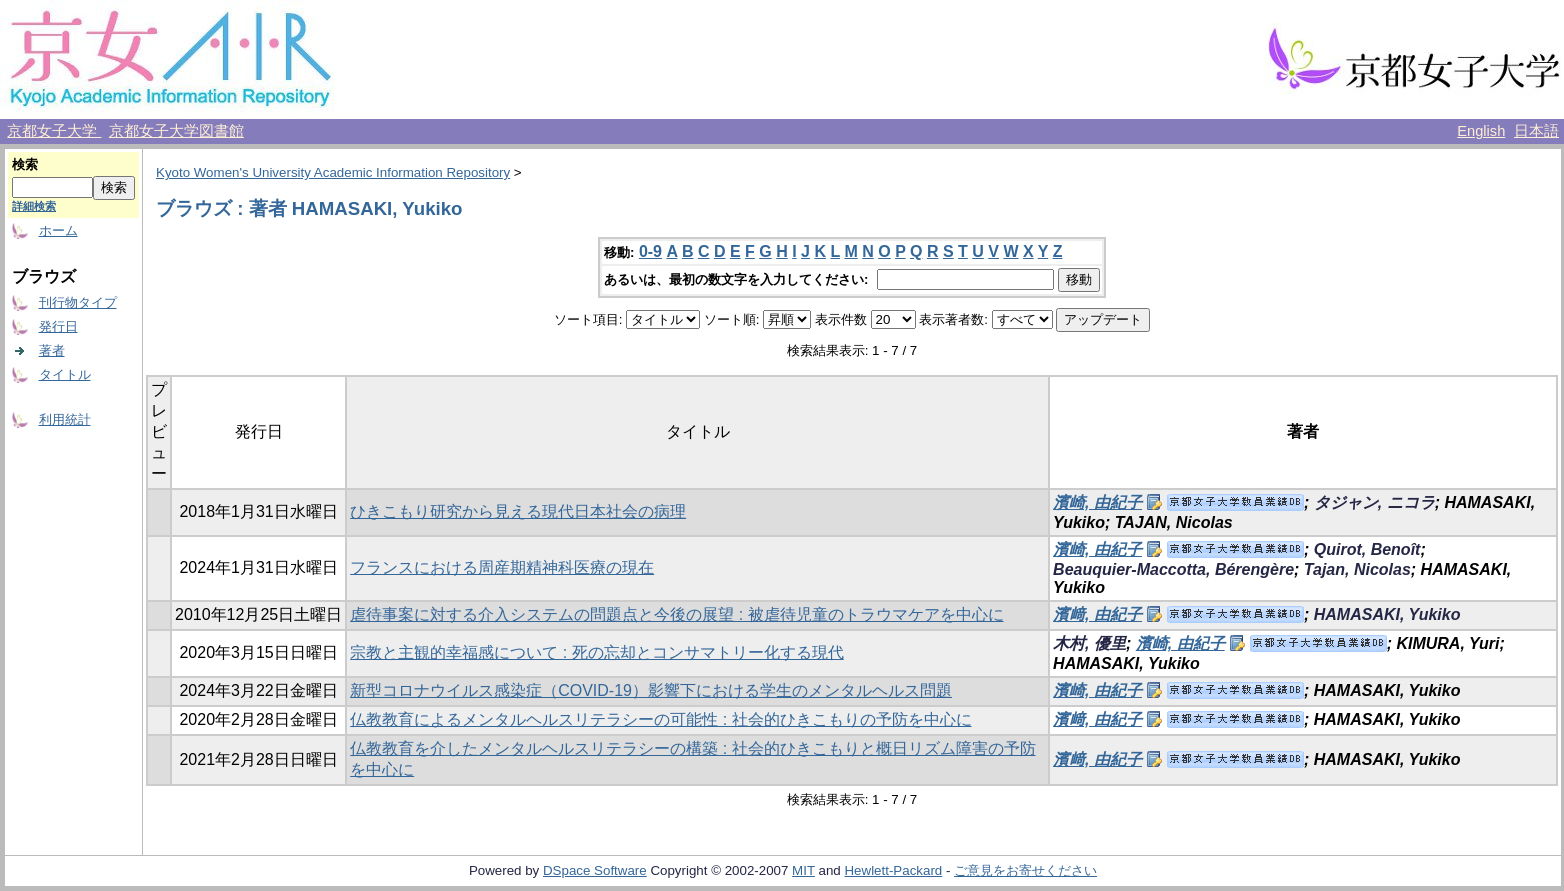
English (1481, 131)
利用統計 (65, 419)
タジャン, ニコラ (1374, 502)
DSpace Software (595, 870)
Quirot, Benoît (1367, 549)
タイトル (65, 374)
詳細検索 (34, 206)
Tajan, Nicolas (1357, 569)
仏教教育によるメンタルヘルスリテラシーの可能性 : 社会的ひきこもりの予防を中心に (660, 719)
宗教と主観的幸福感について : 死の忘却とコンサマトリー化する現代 (596, 652)
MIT (803, 870)
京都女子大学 (54, 131)
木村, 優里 (1089, 643)
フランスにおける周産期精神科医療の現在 (502, 567)
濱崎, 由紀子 (1097, 502)
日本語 (1536, 131)
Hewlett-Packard (893, 870)
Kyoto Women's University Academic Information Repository (333, 172)
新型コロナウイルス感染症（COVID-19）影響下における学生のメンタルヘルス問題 (651, 690)
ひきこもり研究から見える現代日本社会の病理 (518, 511)
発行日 (58, 326)
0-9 (650, 251)
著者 (52, 350)
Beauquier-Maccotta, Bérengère (1173, 569)
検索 (25, 164)
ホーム (58, 230)
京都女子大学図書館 (176, 131)
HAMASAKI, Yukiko (1387, 614)
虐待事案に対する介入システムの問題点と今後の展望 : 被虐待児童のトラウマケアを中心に (676, 614)
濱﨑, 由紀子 (1097, 614)
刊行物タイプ (78, 302)
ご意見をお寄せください (1025, 870)
